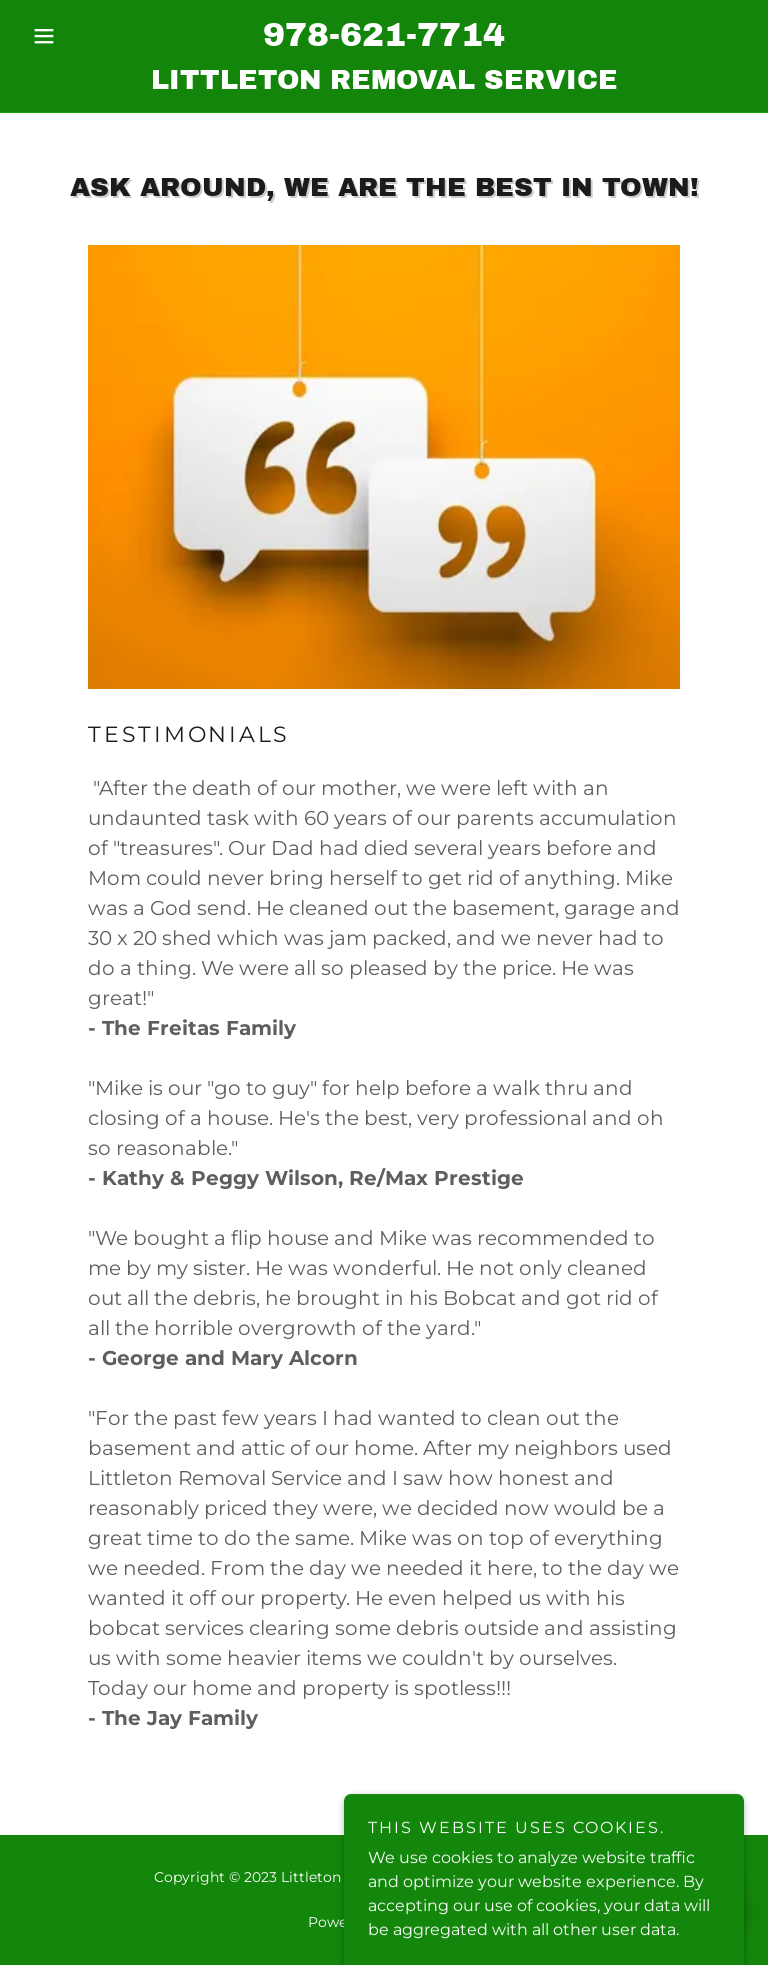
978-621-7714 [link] (384, 35)
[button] (78, 36)
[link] (384, 83)
